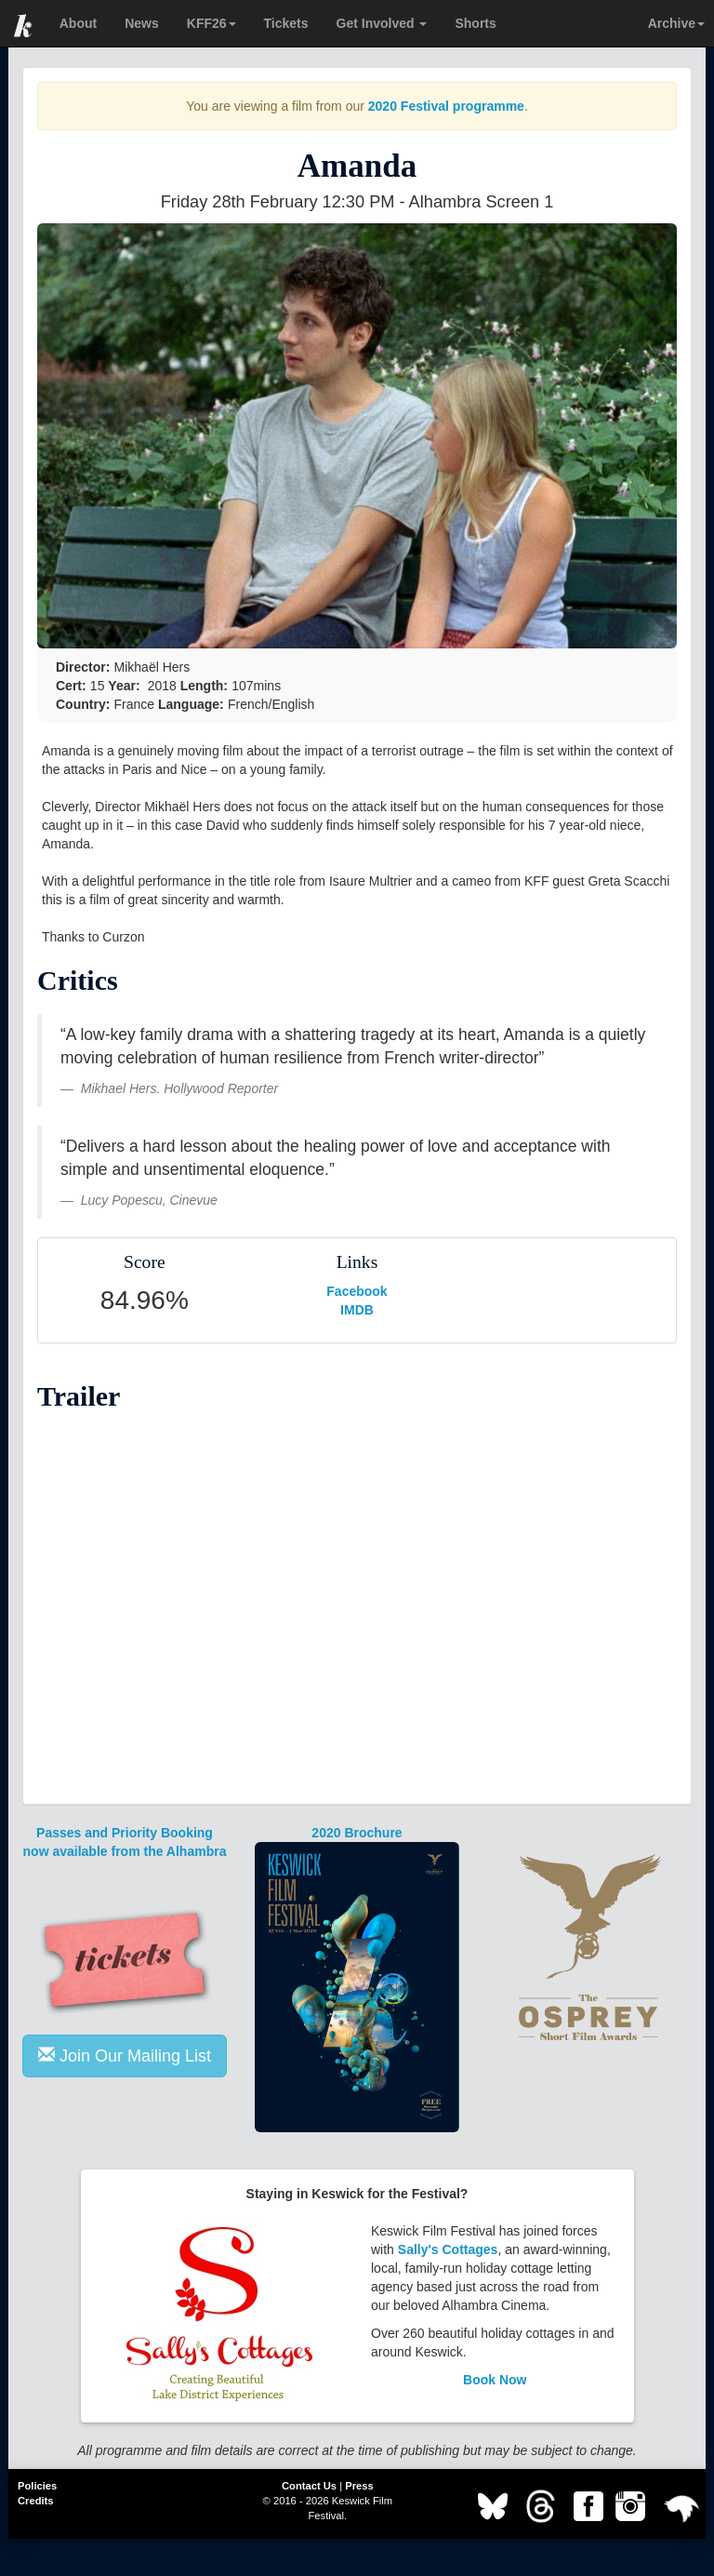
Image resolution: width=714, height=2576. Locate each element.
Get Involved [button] (382, 23)
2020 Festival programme (446, 106)
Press (359, 2485)
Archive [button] (676, 23)
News (142, 23)
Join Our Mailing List (124, 2055)
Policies (37, 2485)
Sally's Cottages (448, 2249)
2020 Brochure (356, 1832)
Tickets (286, 23)
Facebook (356, 1291)
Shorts (475, 23)
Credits (36, 2500)
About (78, 23)
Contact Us (309, 2485)
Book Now (494, 2379)
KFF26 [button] (211, 23)
